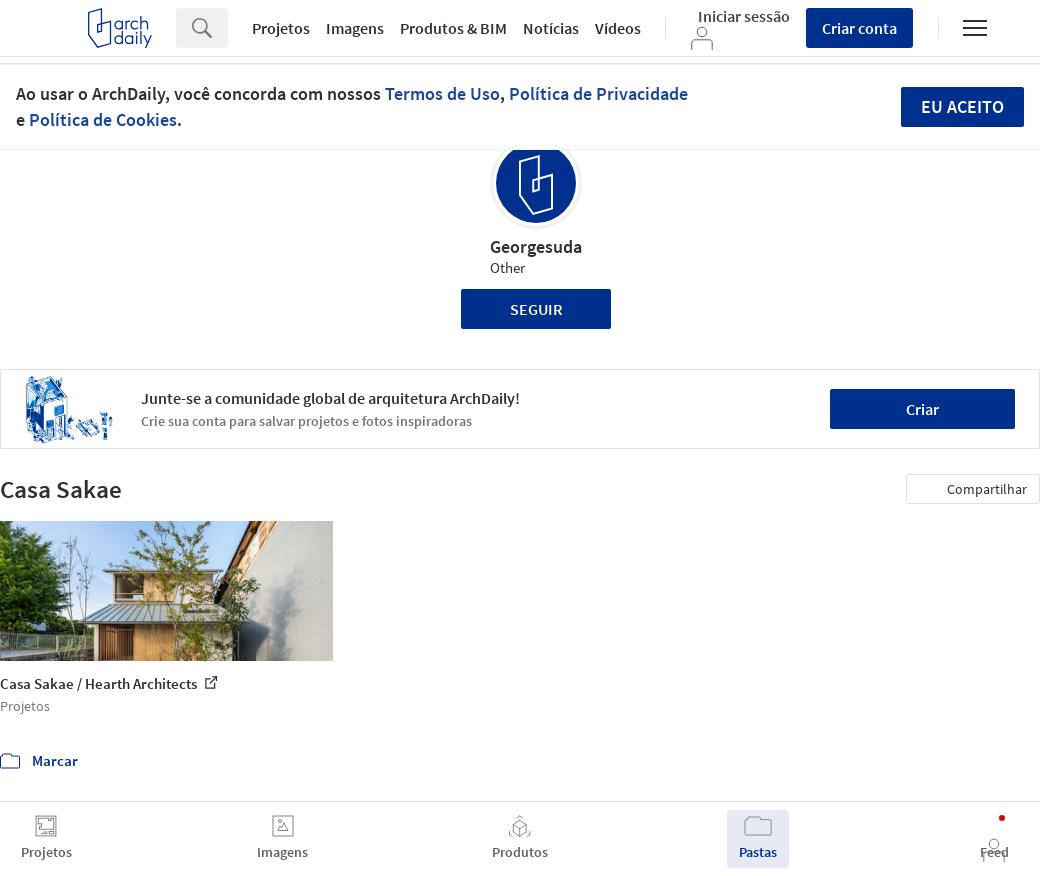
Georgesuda (536, 246)
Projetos (281, 28)
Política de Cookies (103, 119)
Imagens (355, 28)
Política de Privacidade (598, 93)
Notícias (551, 28)
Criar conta (859, 28)
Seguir (536, 309)
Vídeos (618, 28)
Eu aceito (962, 106)
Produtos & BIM (453, 28)
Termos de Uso (442, 93)
